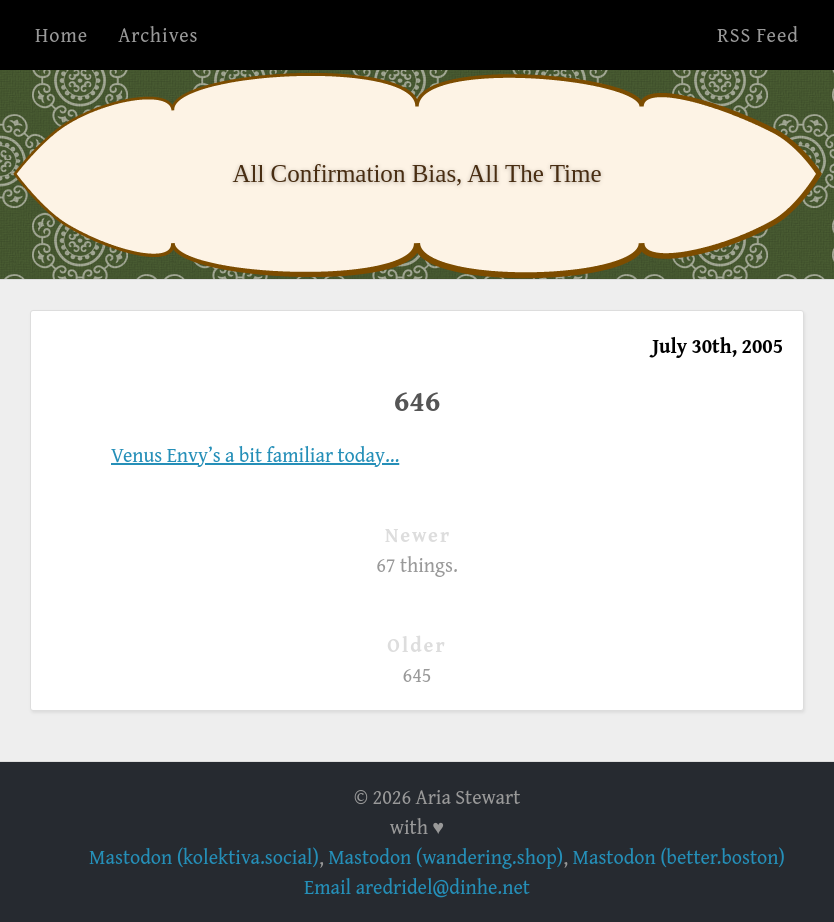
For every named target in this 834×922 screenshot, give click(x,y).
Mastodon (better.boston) (679, 856)
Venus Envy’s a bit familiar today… (255, 454)
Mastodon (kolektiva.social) (204, 856)
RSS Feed (758, 34)
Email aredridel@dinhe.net (417, 886)
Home (61, 34)
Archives (158, 34)
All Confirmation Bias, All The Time (416, 173)
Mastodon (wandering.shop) (445, 856)
